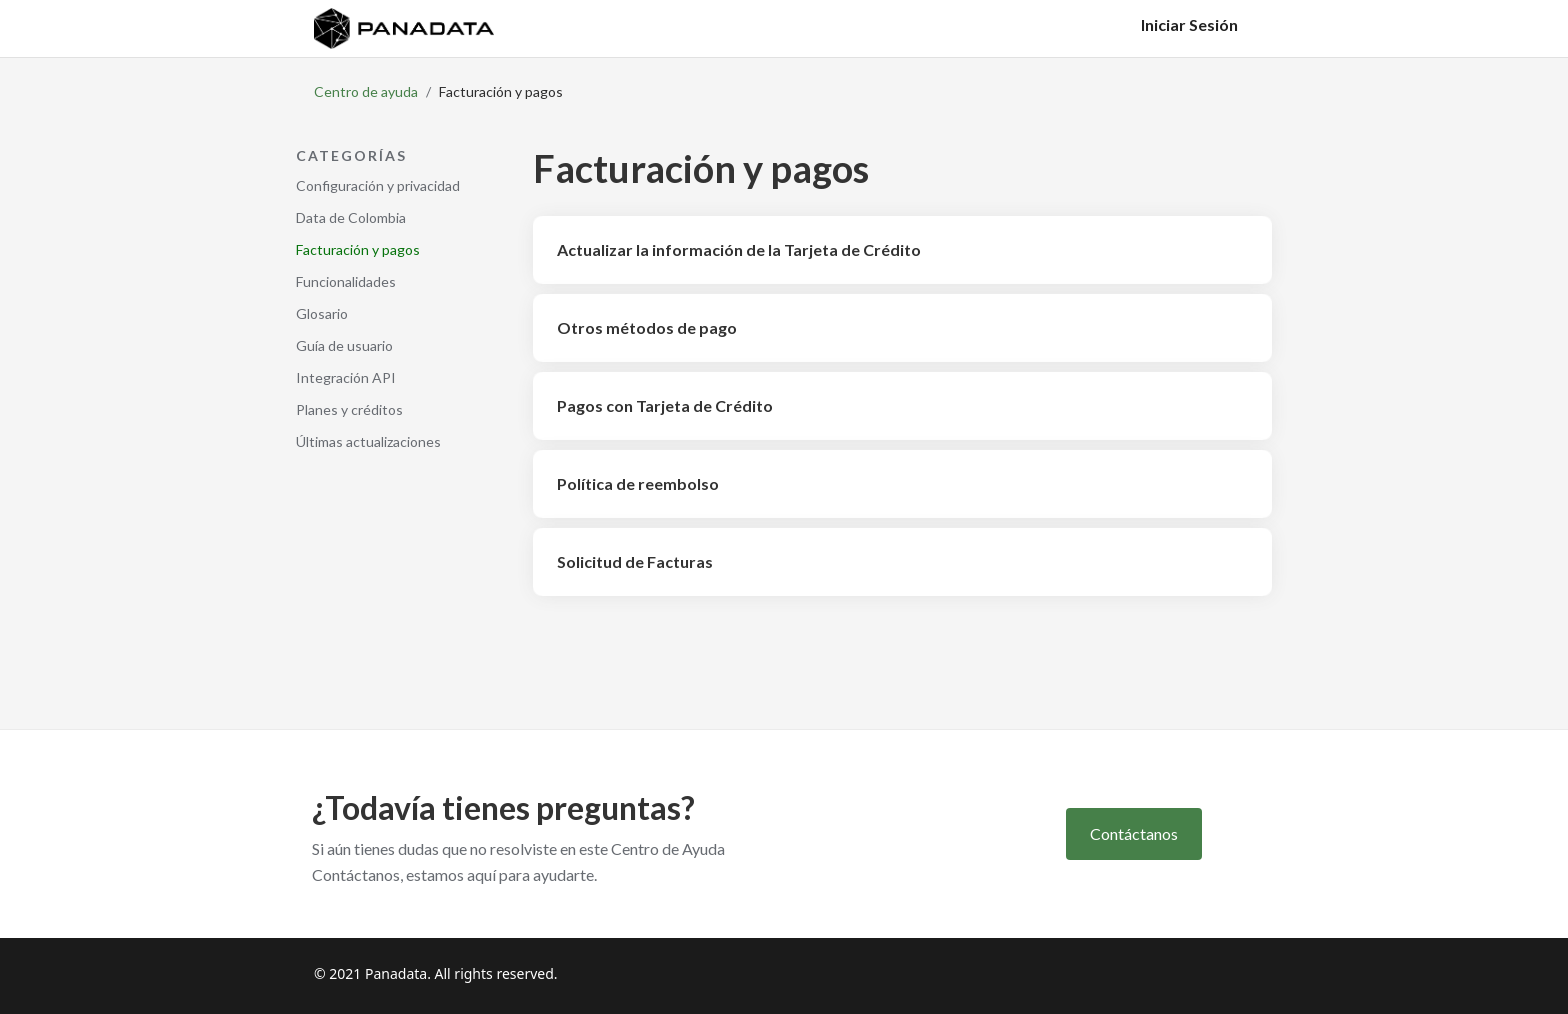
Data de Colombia (351, 217)
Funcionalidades (346, 281)
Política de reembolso (638, 483)
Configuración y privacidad (378, 185)
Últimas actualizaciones (368, 441)
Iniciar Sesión (1189, 24)
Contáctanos (1134, 833)
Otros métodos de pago (647, 327)
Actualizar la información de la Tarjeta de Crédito (739, 249)
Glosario (322, 313)
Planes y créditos (349, 409)
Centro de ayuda (366, 91)
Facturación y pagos (358, 249)
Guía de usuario (344, 345)
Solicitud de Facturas (635, 561)
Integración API (346, 377)
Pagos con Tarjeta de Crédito (665, 405)
